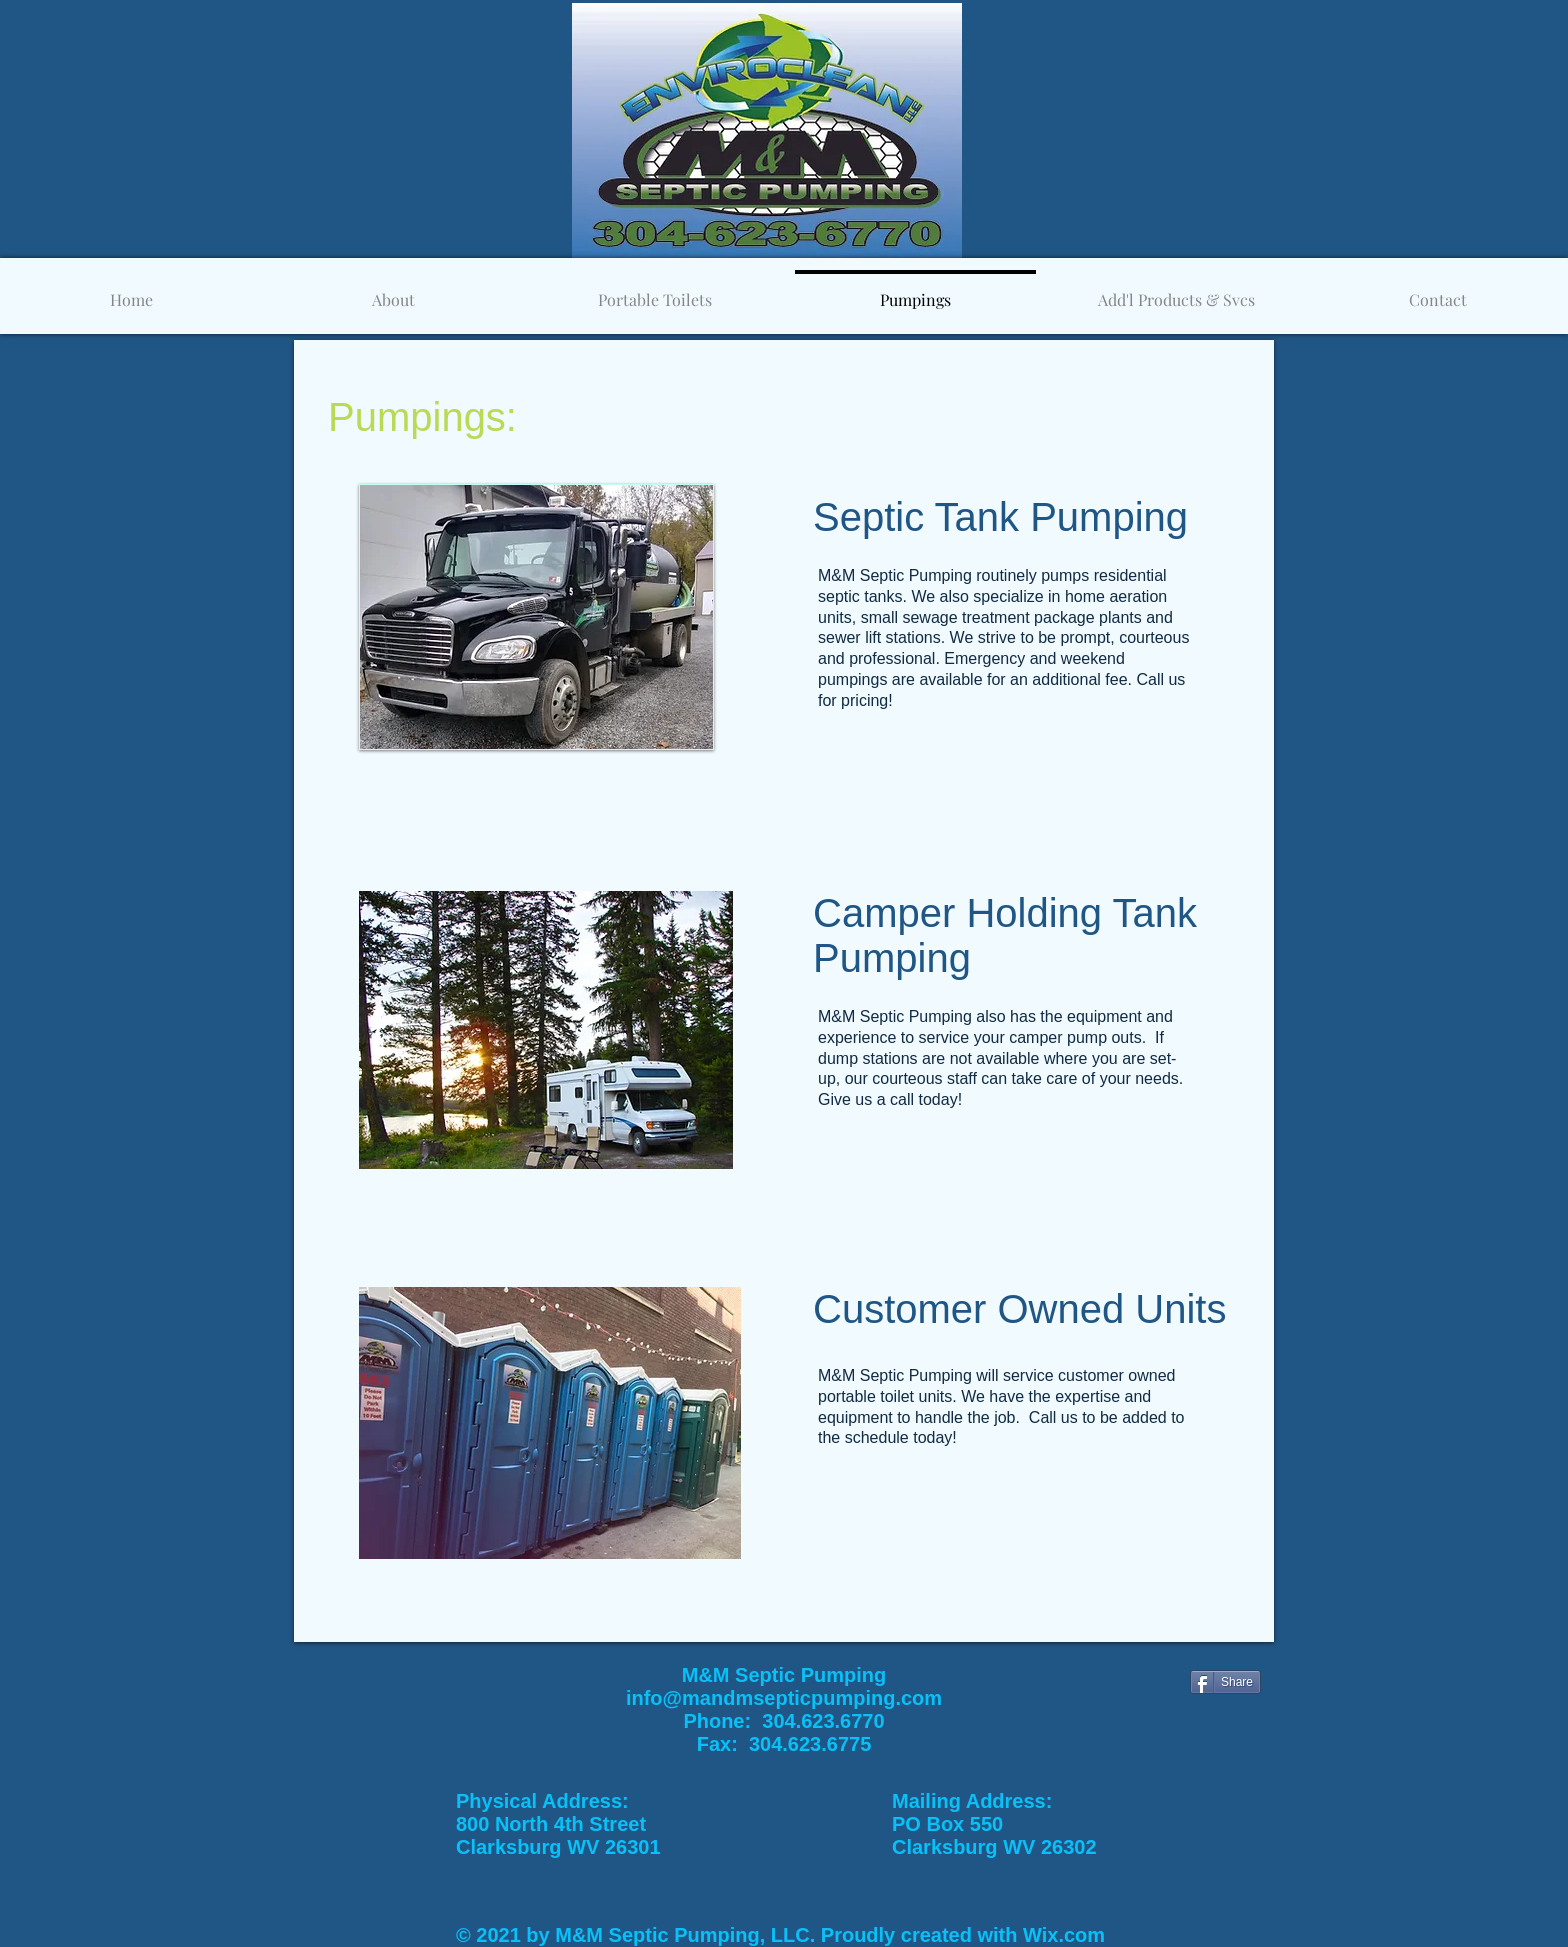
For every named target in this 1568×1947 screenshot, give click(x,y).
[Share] (1225, 1682)
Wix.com (1064, 1935)
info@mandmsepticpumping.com (784, 1698)
